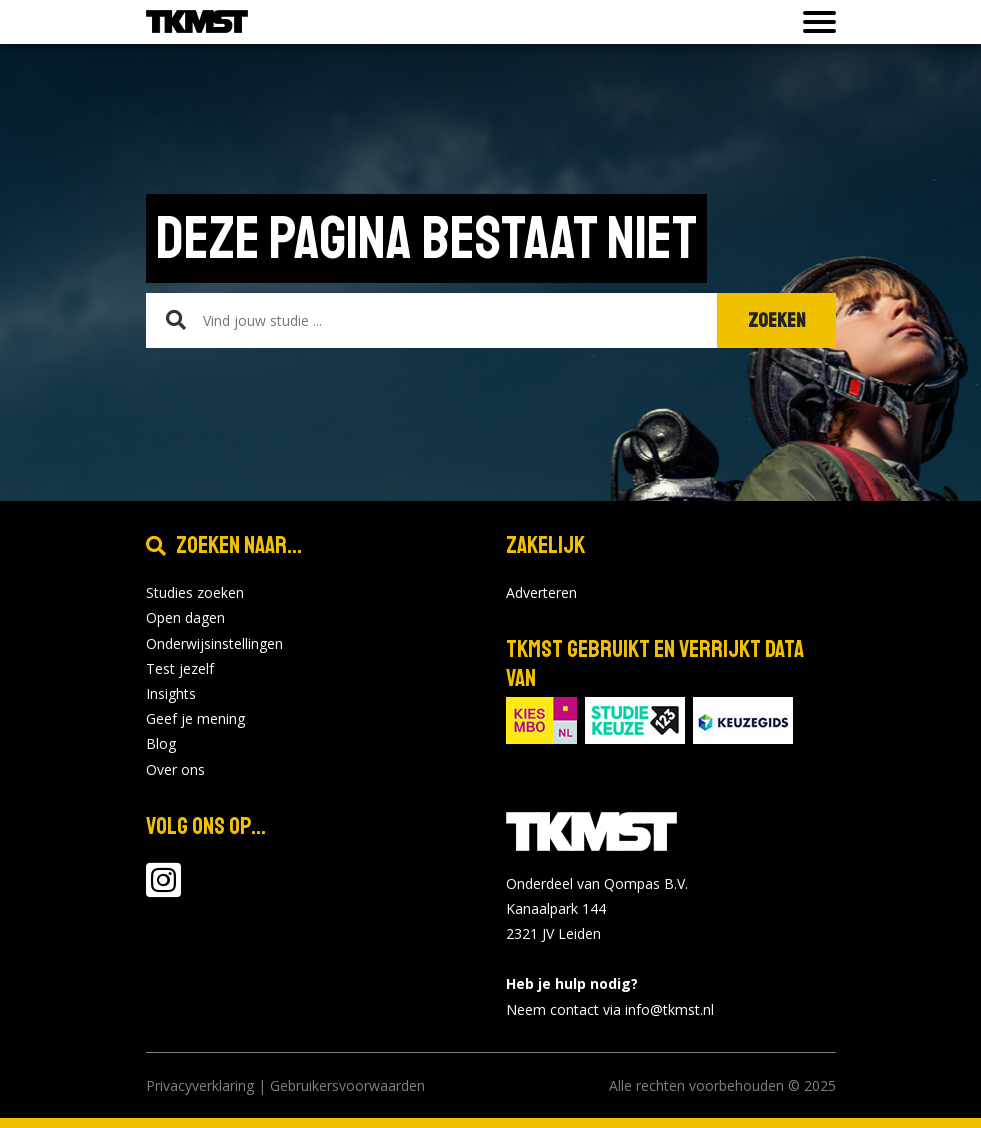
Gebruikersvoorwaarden (347, 1085)
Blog (161, 743)
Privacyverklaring (200, 1085)
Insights (171, 693)
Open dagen (185, 617)
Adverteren (541, 592)
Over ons (175, 769)
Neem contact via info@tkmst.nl (610, 1009)
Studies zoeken (195, 592)
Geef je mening (195, 718)
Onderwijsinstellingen (214, 643)
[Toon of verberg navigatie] (813, 22)
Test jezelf (180, 668)
